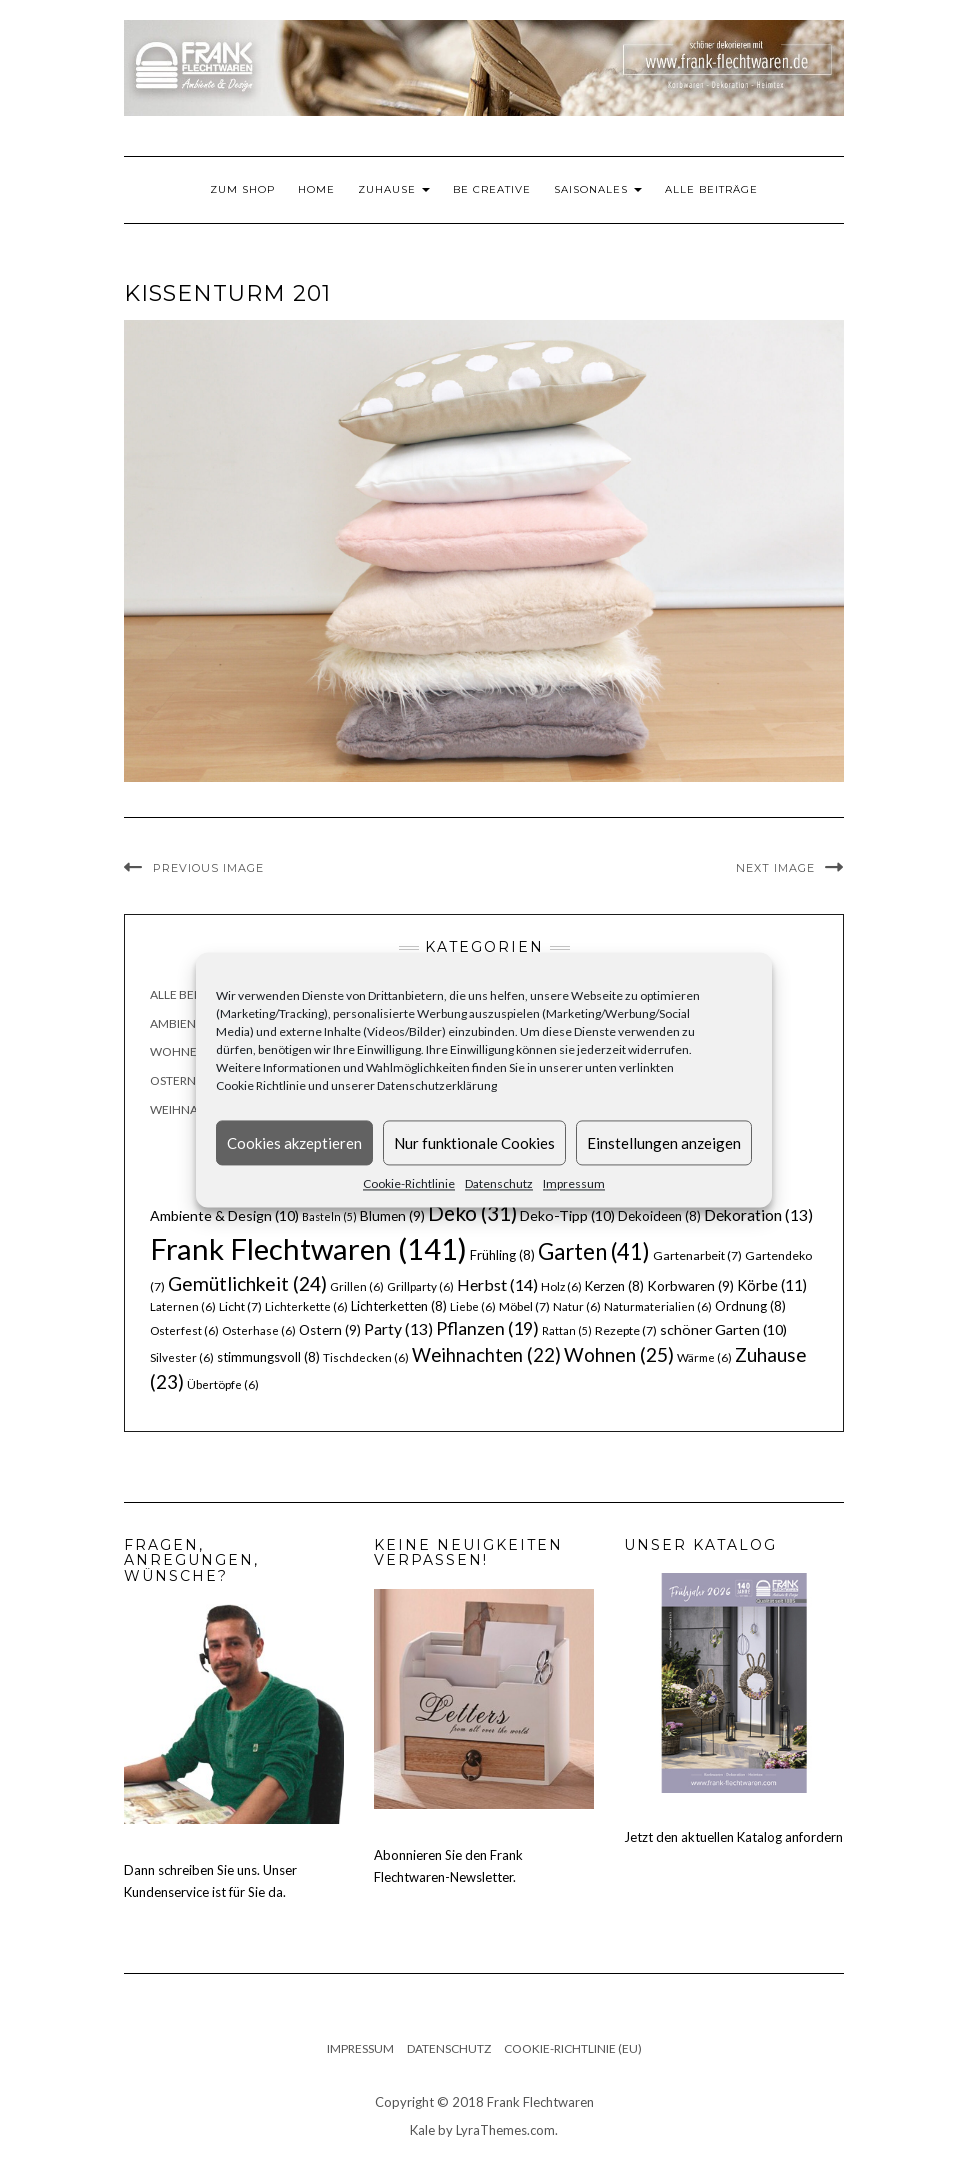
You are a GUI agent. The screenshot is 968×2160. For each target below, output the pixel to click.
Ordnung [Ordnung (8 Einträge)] (750, 1306)
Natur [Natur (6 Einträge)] (577, 1306)
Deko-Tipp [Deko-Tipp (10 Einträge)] (567, 1215)
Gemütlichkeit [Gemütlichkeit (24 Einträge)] (247, 1283)
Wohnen (178, 1051)
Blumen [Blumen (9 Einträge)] (392, 1216)
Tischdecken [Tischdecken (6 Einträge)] (366, 1357)
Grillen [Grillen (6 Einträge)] (357, 1286)
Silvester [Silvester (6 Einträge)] (182, 1357)
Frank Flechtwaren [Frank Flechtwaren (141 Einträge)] (308, 1248)
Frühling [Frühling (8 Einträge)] (502, 1255)
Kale (422, 2130)
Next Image (775, 868)
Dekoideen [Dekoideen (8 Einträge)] (659, 1216)
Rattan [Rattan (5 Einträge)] (567, 1330)
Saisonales (598, 189)
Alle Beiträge (711, 189)
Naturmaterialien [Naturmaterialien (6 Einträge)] (658, 1306)
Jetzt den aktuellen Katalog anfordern (733, 1837)
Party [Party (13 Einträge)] (398, 1329)
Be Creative (492, 189)
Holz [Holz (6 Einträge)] (561, 1286)
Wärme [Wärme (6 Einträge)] (704, 1357)
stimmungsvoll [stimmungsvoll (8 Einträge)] (268, 1357)
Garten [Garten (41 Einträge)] (594, 1251)
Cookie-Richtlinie (409, 1183)
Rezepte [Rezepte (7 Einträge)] (626, 1330)
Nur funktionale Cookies (474, 1143)
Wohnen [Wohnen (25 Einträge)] (619, 1354)
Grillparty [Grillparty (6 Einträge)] (420, 1286)
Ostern (173, 1080)
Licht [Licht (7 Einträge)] (240, 1306)
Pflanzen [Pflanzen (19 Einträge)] (487, 1328)
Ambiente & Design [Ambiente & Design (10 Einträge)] (224, 1215)
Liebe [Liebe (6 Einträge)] (473, 1306)
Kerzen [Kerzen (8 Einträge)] (614, 1286)
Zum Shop (242, 189)
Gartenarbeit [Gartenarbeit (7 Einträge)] (697, 1255)
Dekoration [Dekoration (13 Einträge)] (758, 1215)
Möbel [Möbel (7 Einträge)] (524, 1306)
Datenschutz (499, 1183)
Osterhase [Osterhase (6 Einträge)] (259, 1330)
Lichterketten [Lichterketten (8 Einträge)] (399, 1306)
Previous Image (208, 868)
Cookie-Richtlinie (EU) (573, 2048)
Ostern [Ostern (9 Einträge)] (330, 1330)
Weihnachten (194, 1109)
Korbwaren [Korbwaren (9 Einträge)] (690, 1286)
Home (316, 189)
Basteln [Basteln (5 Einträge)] (329, 1216)
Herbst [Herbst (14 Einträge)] (497, 1284)
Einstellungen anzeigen (664, 1143)
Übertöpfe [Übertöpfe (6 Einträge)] (223, 1384)
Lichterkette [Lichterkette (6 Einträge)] (306, 1306)
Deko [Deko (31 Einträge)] (472, 1213)
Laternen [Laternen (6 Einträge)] (183, 1306)
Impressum (574, 1183)
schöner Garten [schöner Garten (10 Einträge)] (723, 1329)
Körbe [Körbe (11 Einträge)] (772, 1285)
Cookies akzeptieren (294, 1143)
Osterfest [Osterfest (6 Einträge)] (184, 1330)
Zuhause (394, 189)
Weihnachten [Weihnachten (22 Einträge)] (486, 1355)
